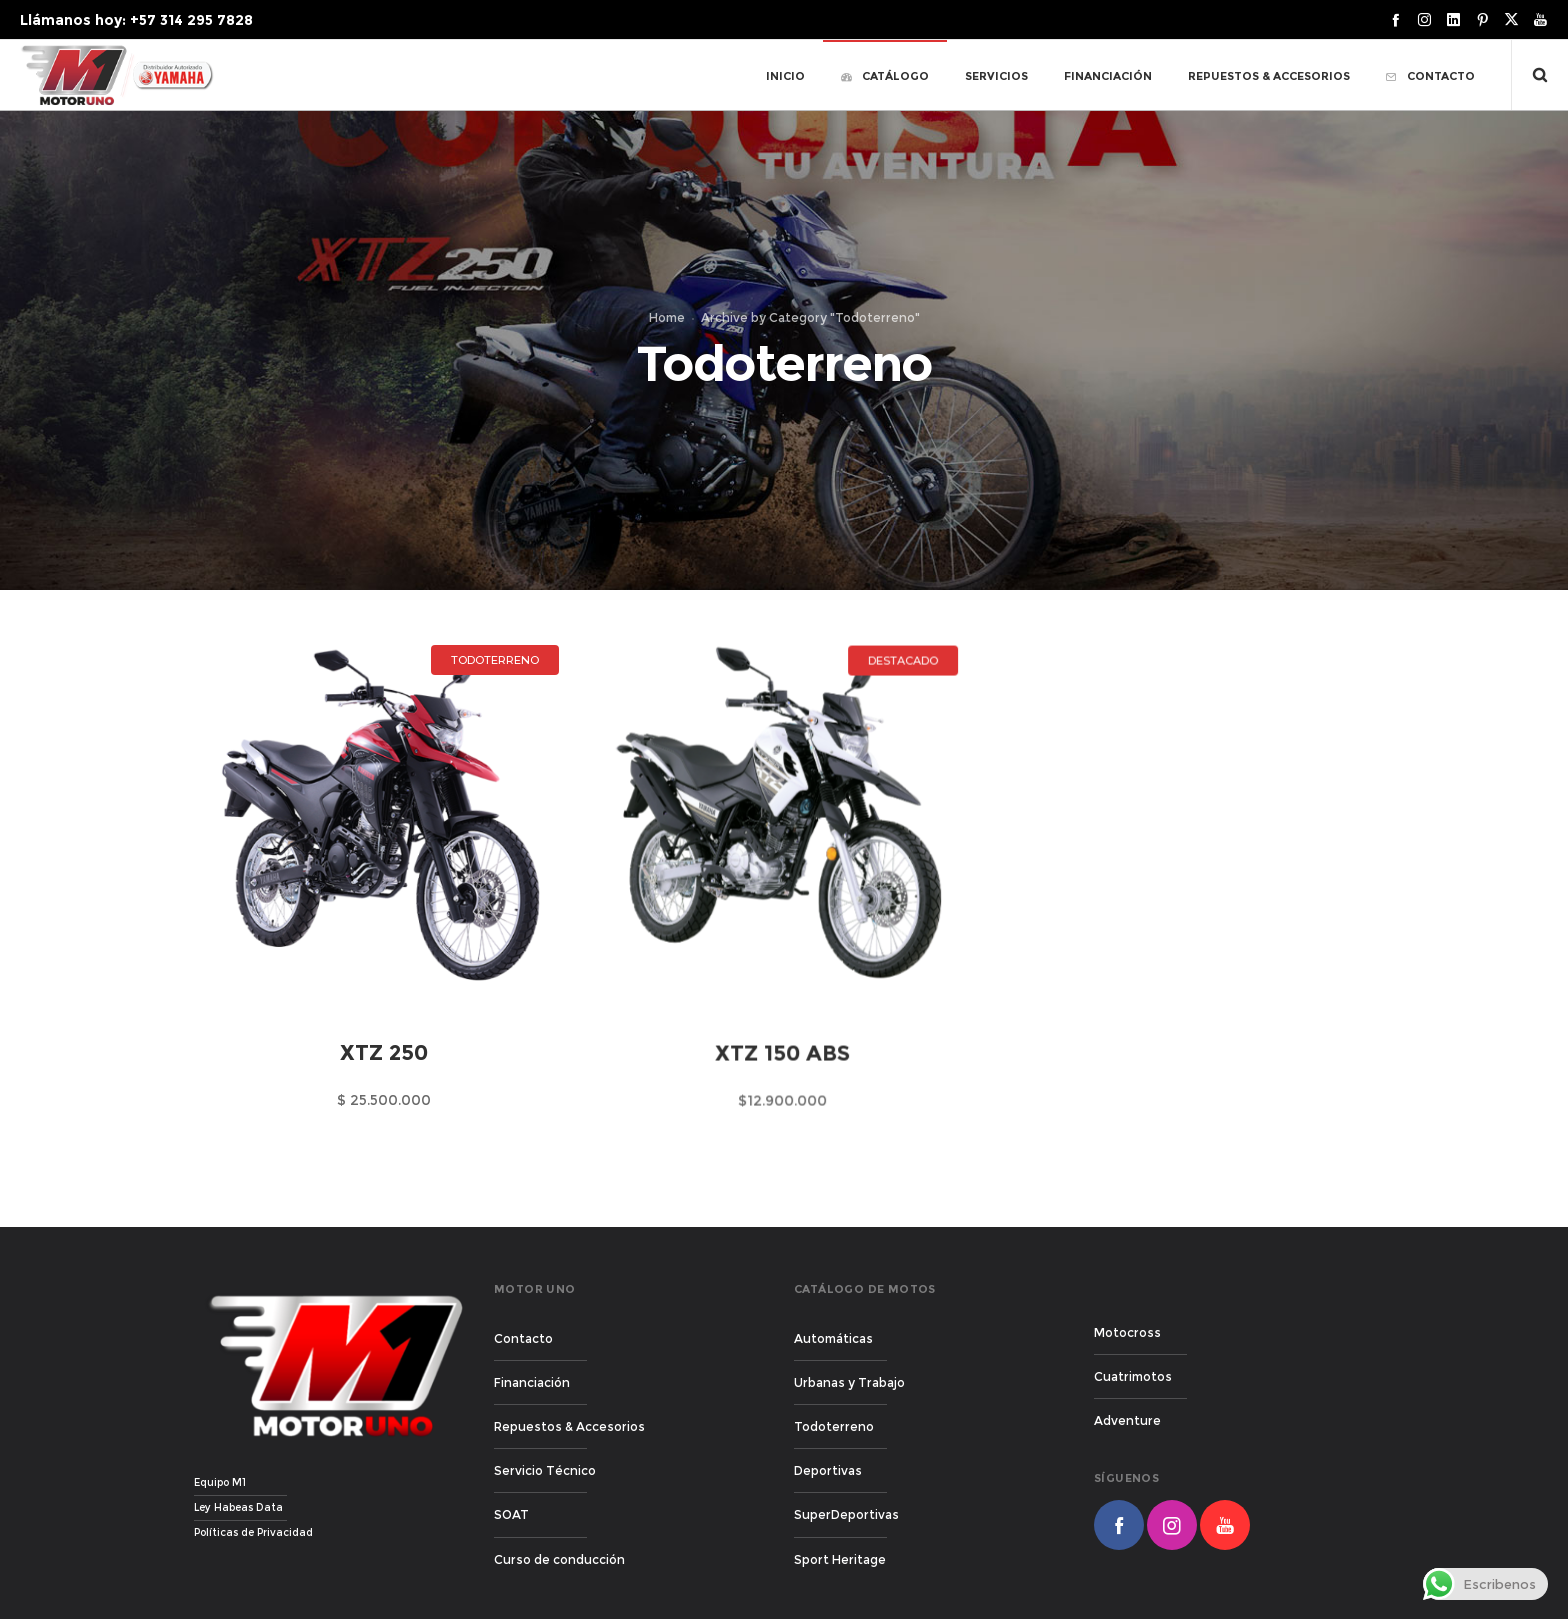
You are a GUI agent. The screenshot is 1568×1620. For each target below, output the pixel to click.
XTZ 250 (384, 1053)
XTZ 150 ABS (776, 1075)
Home (667, 318)
